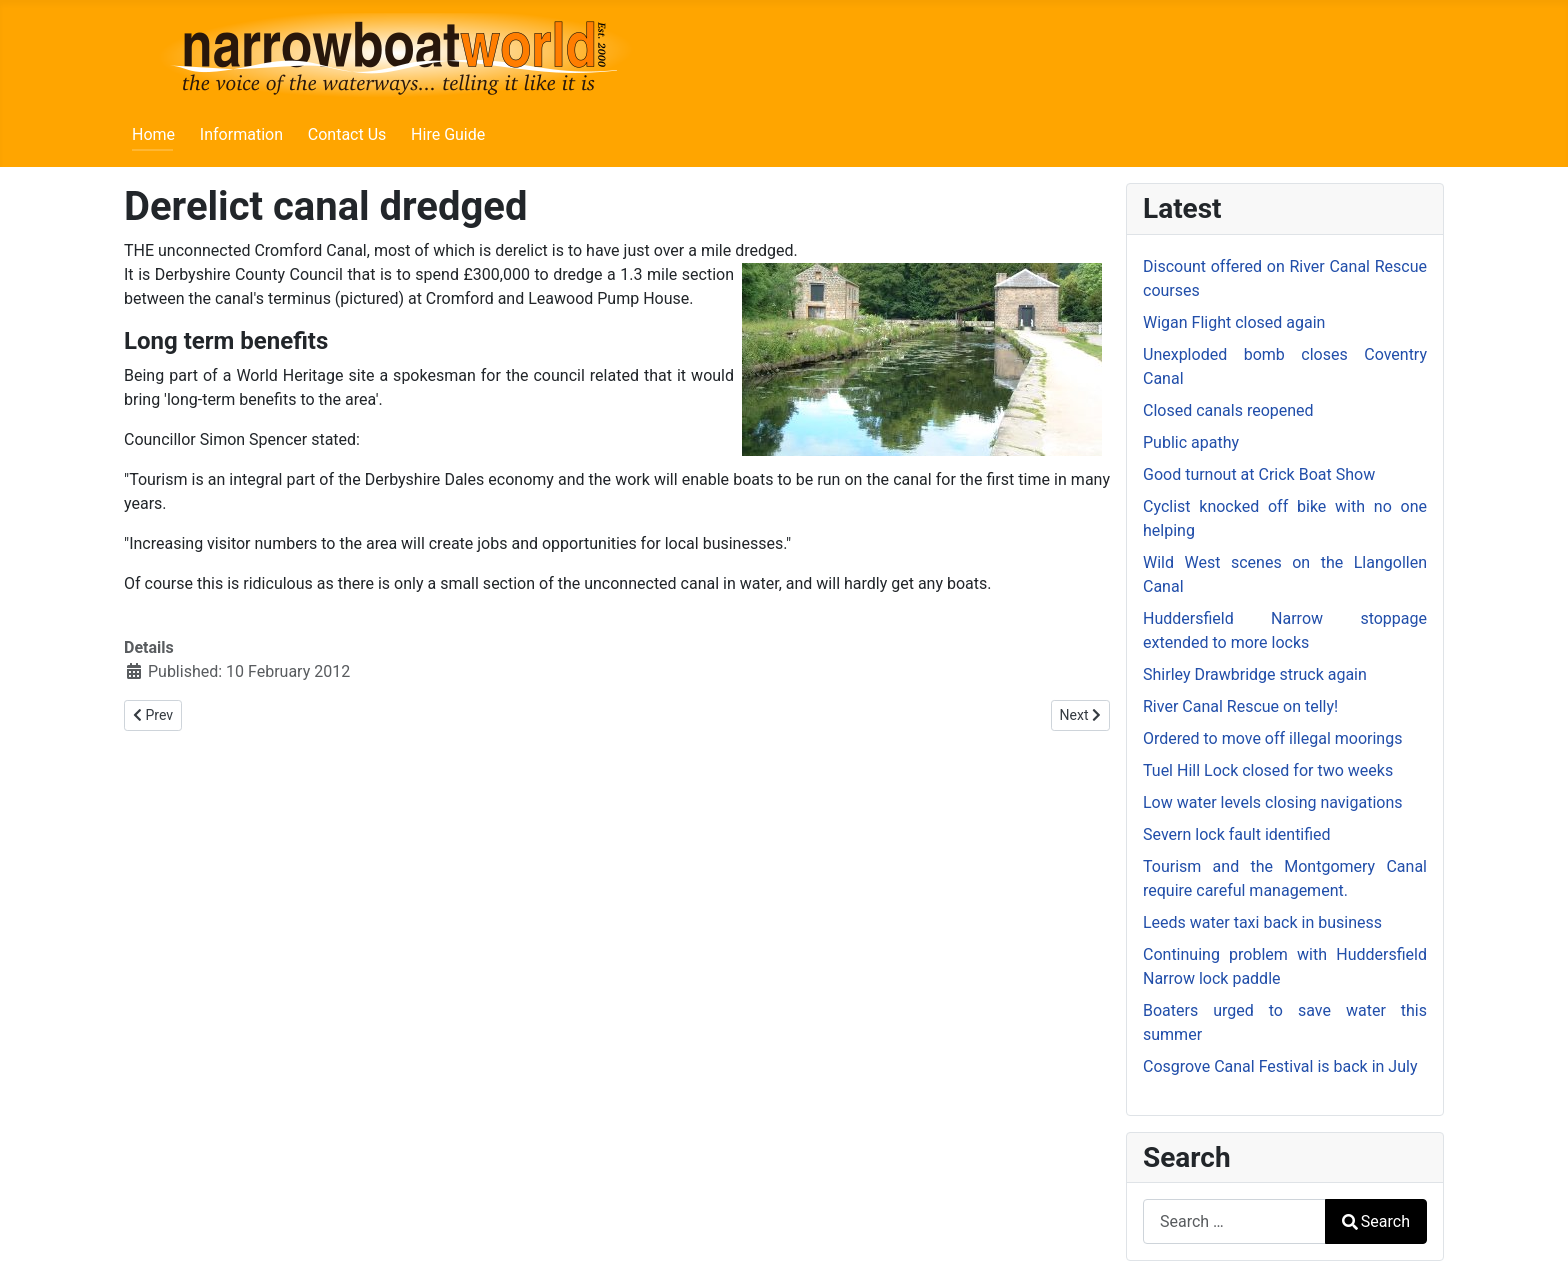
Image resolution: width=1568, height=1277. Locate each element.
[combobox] (1234, 1221)
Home (153, 134)
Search (1376, 1221)
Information (241, 134)
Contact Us (347, 134)
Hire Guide (448, 134)
